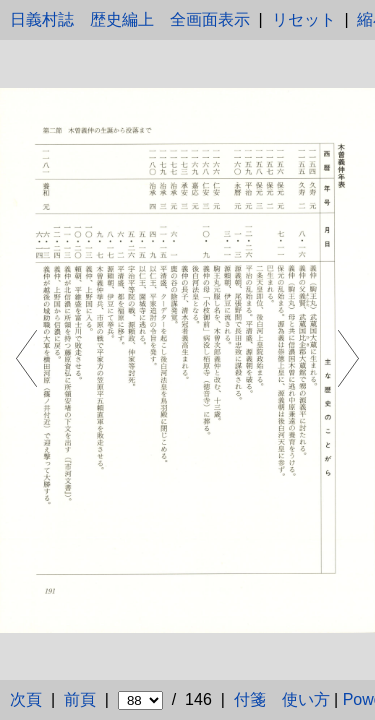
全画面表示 (210, 19)
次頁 (26, 699)
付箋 (250, 699)
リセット (304, 19)
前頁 (80, 699)
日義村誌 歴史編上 (82, 19)
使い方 (306, 699)
